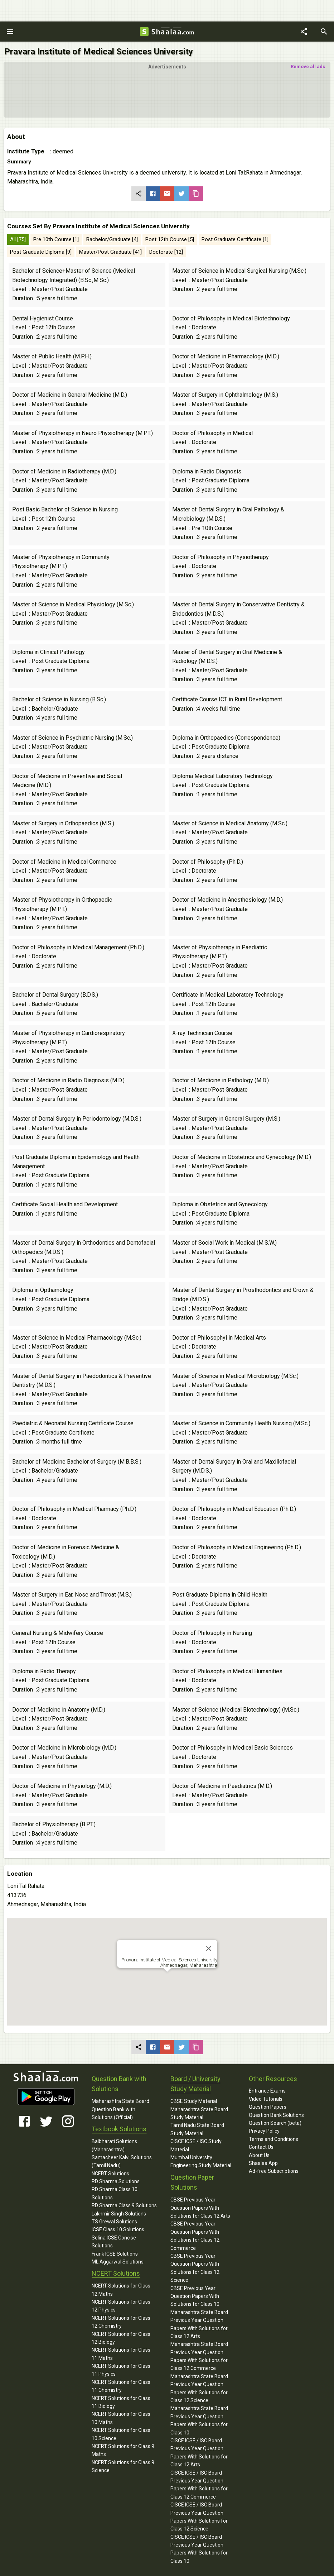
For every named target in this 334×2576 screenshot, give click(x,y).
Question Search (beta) (275, 2123)
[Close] (208, 1948)
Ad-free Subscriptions (274, 2171)
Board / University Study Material (195, 2084)
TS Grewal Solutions (114, 2221)
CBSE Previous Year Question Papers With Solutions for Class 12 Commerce (194, 2236)
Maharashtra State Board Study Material (199, 2113)
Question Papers (267, 2107)
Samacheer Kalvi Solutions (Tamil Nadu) (122, 2161)
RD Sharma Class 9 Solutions (124, 2205)
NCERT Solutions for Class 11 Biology (121, 2402)
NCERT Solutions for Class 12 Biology (121, 2338)
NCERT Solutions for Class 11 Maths (121, 2354)
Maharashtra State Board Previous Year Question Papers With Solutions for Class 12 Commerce (199, 2356)
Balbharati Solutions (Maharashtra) (114, 2145)
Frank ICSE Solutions (115, 2254)
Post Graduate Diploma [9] (41, 252)
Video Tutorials (265, 2099)
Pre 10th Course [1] (56, 239)
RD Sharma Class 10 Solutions (114, 2193)
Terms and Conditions (273, 2139)
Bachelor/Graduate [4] (112, 239)
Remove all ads (308, 66)
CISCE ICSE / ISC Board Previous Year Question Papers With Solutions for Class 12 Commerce (199, 2485)
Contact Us (261, 2147)
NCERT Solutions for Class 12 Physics (121, 2306)
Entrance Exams (267, 2091)
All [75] (18, 239)
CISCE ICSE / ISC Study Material (196, 2145)
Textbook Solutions (119, 2129)
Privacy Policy (264, 2131)
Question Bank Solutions (276, 2115)
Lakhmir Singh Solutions (119, 2214)
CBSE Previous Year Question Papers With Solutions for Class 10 (194, 2296)
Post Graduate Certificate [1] (235, 239)
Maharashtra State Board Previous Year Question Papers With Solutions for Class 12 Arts (199, 2324)
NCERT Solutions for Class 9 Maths (123, 2450)
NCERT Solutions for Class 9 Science (123, 2466)
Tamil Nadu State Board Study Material (197, 2129)
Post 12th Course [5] (169, 239)
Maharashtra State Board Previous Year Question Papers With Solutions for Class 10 (199, 2420)
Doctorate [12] (166, 252)
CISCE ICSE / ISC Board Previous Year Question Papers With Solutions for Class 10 (199, 2549)
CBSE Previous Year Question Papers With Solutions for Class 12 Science (194, 2268)
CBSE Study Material (193, 2101)
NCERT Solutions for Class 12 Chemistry (121, 2322)
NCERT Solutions (110, 2173)
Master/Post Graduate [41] (110, 252)
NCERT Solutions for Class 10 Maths (121, 2418)
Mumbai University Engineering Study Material (200, 2161)
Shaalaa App (263, 2163)
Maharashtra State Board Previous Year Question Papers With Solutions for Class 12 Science (199, 2388)
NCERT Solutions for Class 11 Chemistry (121, 2386)
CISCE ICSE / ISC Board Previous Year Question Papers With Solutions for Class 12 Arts (199, 2452)
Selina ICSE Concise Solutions (114, 2241)
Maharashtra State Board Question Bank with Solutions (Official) (120, 2109)
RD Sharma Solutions (116, 2181)
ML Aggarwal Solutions (118, 2262)
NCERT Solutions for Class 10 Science (121, 2434)
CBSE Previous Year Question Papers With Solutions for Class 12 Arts (200, 2208)
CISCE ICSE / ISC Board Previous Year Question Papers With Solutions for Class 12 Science (199, 2517)
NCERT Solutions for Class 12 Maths (121, 2289)
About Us (259, 2155)
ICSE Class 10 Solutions (118, 2229)
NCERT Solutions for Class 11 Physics (121, 2370)
